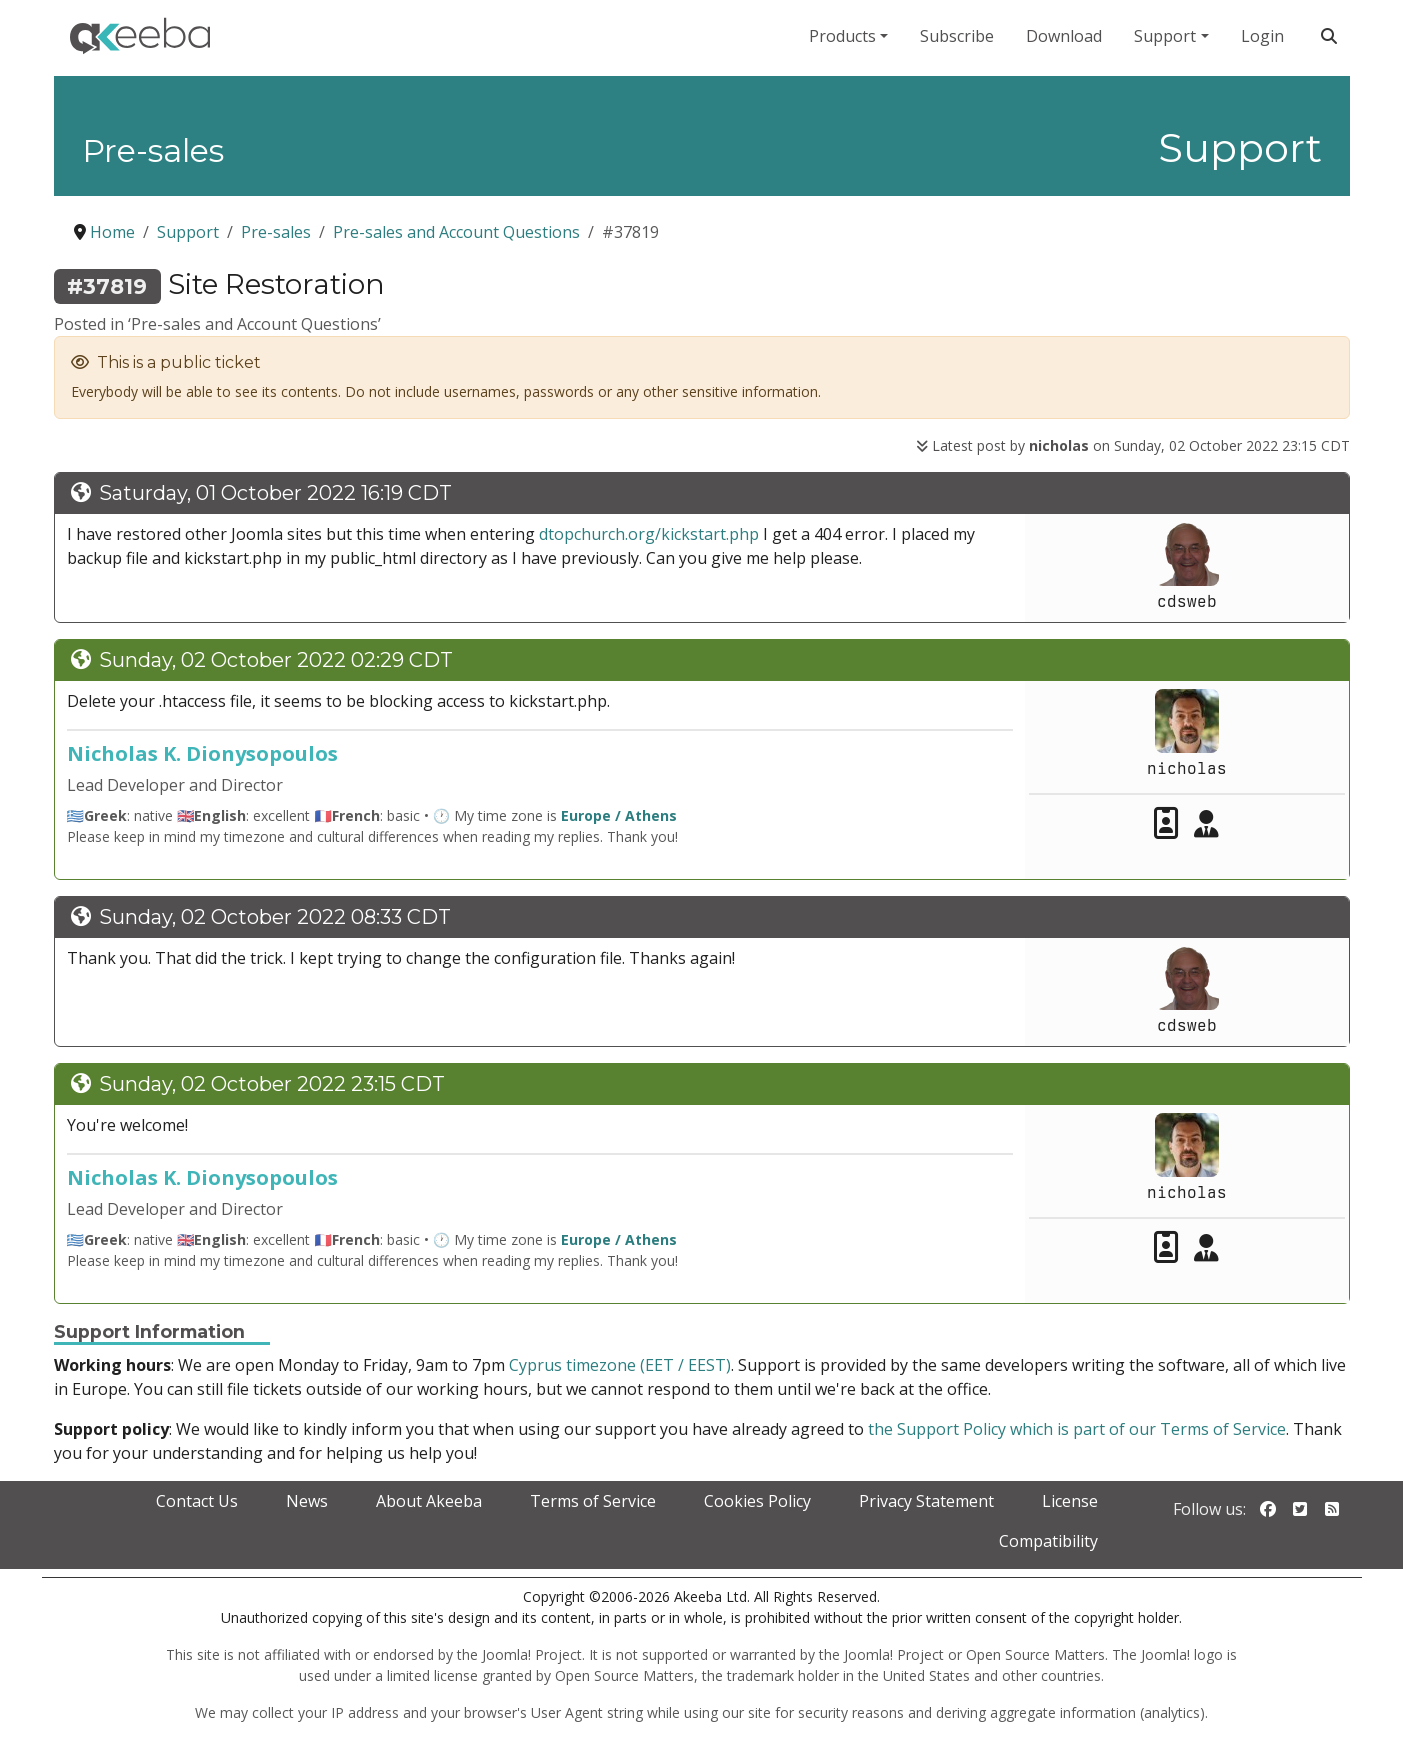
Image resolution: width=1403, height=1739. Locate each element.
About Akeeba (429, 1501)
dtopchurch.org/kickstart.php (649, 534)
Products (842, 36)
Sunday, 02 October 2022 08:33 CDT (275, 917)
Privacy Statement (926, 1501)
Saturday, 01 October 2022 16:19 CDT (275, 493)
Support (1165, 36)
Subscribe (957, 36)
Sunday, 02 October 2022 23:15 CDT (272, 1084)
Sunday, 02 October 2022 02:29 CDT (276, 660)
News (307, 1501)
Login (1262, 36)
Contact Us (197, 1501)
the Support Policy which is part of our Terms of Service (1077, 1429)
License (1070, 1501)
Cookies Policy (757, 1501)
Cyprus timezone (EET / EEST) (620, 1365)
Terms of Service (593, 1501)
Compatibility (1048, 1541)
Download (1064, 36)
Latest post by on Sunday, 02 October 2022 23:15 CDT (1133, 445)
